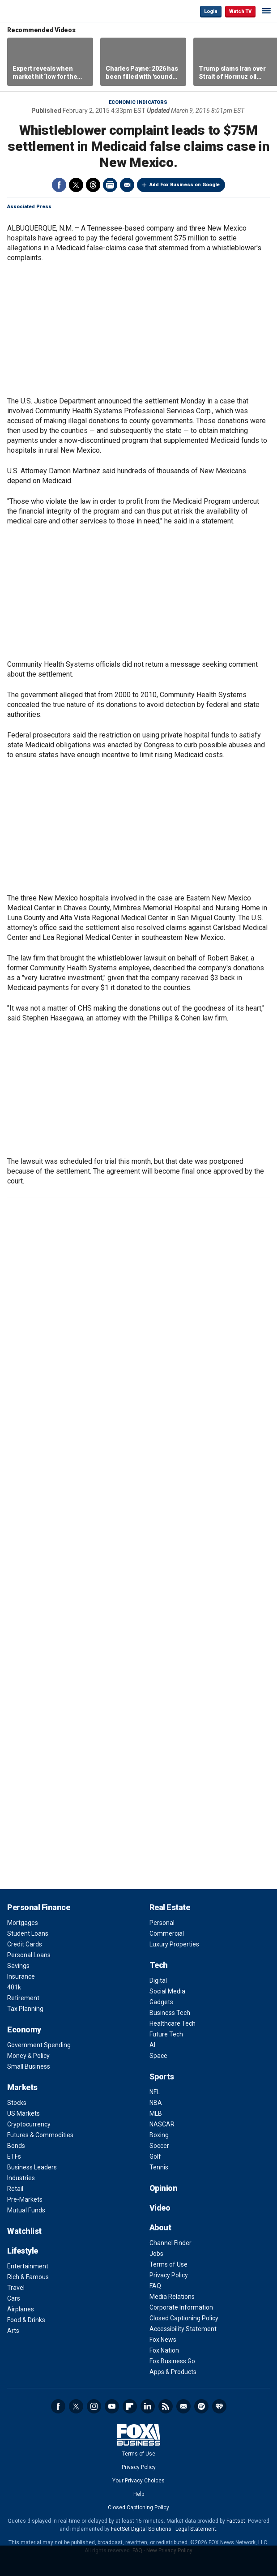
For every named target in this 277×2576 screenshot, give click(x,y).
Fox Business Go (172, 2361)
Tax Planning (25, 2008)
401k (14, 1987)
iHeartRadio (219, 2406)
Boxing (159, 2135)
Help (138, 2494)
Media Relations (172, 2296)
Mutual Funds (26, 2210)
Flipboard (130, 2406)
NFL (154, 2092)
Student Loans (27, 1933)
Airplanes (20, 2309)
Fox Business (36, 11)
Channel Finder (170, 2242)
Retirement (23, 1998)
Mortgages (22, 1922)
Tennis (158, 2167)
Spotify (201, 2406)
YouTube (112, 2406)
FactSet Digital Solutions (141, 2529)
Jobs (156, 2253)
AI (152, 2045)
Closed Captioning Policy (183, 2318)
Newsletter (183, 2406)
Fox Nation (164, 2350)
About (160, 2227)
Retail (15, 2188)
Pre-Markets (25, 2199)
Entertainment (27, 2266)
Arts (13, 2330)
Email (127, 185)
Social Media (167, 1991)
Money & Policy (28, 2055)
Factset (235, 2521)
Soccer (159, 2145)
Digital (158, 1980)
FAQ (155, 2285)
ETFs (14, 2156)
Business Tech (169, 2012)
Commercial (166, 1933)
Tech (158, 1965)
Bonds (16, 2145)
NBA (155, 2102)
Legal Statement (195, 2529)
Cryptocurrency (29, 2124)
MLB (155, 2113)
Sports (161, 2076)
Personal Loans (29, 1955)
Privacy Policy (168, 2275)
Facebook (59, 185)
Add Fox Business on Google (184, 185)
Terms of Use (168, 2264)
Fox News (162, 2339)
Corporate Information (181, 2307)
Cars (13, 2298)
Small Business (28, 2066)
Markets (22, 2087)
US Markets (23, 2113)
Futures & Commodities (40, 2135)
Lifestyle (22, 2250)
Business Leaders (32, 2167)
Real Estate (169, 1907)
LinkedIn (148, 2406)
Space (158, 2055)
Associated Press (29, 207)
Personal (162, 1922)
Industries (21, 2178)
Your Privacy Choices (138, 2480)
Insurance (21, 1976)
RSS (165, 2406)
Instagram (94, 2406)
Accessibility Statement (183, 2328)
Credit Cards (24, 1944)
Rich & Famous (28, 2276)
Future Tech (166, 2034)
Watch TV (240, 11)
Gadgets (161, 2002)
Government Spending (39, 2045)
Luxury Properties (174, 1944)
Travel (16, 2287)
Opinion (163, 2188)
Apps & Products (172, 2371)
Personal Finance (38, 1907)
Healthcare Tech (172, 2023)
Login (210, 11)
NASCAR (162, 2124)
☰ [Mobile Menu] (266, 10)
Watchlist (24, 2231)
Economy (24, 2029)
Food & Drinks (26, 2319)
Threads (93, 185)
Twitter (76, 185)
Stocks (16, 2102)
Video (159, 2207)
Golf (155, 2156)
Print (110, 185)
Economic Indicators (138, 102)
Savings (18, 1965)
